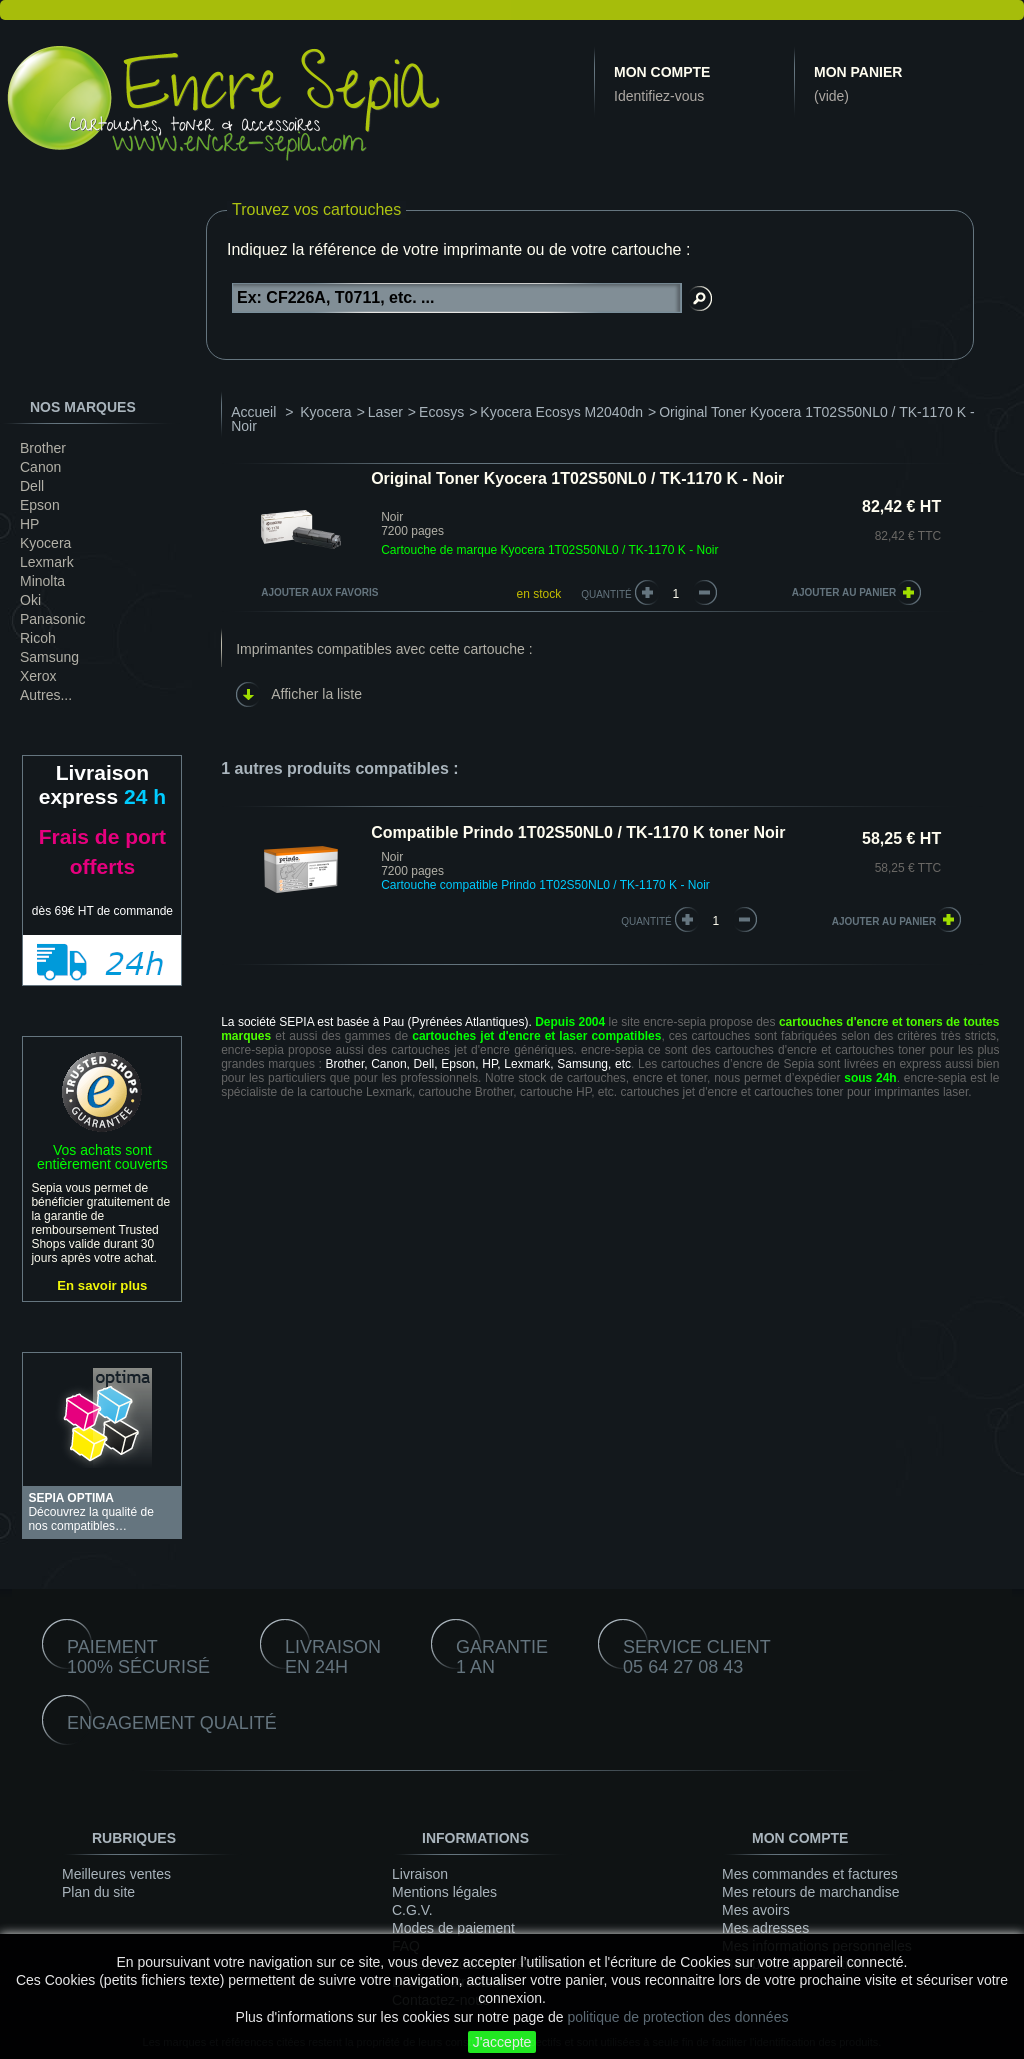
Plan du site (98, 1892)
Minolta (42, 581)
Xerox (38, 676)
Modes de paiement (453, 1928)
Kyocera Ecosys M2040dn (561, 412)
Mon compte (662, 72)
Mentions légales (444, 1892)
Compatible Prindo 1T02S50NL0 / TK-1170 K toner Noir (578, 832)
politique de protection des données (677, 2017)
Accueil (253, 412)
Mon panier (858, 72)
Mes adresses (765, 1928)
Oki (30, 600)
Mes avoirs (756, 1910)
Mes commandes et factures (810, 1874)
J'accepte (502, 2042)
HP (29, 524)
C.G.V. (412, 1910)
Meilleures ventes (116, 1874)
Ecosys (441, 412)
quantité (646, 921)
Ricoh (38, 638)
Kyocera (45, 543)
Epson (40, 505)
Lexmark (47, 562)
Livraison (420, 1874)
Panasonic (52, 619)
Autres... (46, 695)
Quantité (606, 594)
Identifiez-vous (659, 96)
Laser (385, 412)
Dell (32, 486)
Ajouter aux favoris (319, 592)
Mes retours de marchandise (810, 1892)
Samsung (49, 657)
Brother (43, 448)
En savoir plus (102, 1285)
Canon (40, 467)
